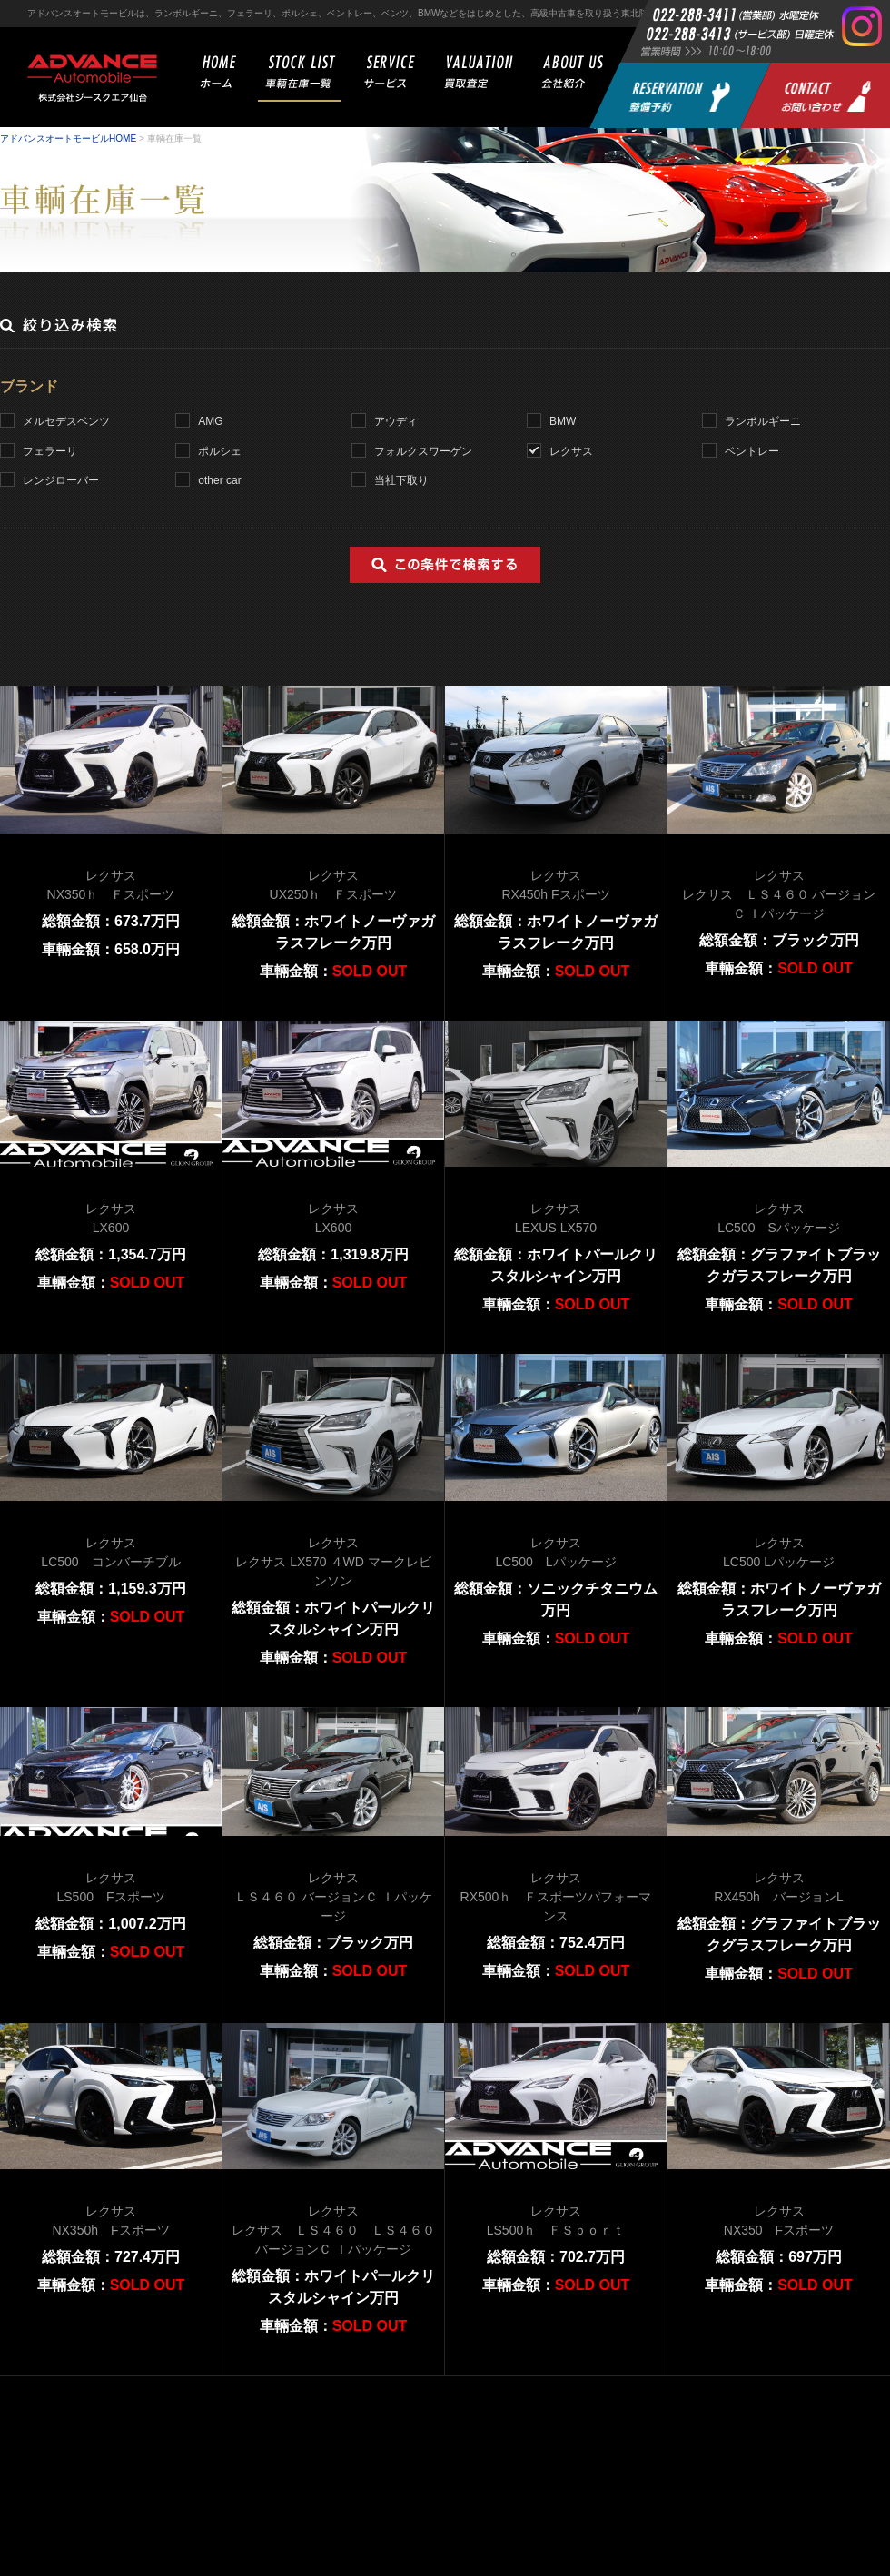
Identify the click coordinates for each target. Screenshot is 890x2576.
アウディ (396, 421)
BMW (562, 421)
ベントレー (752, 451)
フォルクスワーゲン (423, 451)
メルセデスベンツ (66, 421)
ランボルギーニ (763, 421)
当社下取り (401, 480)
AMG (210, 421)
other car (219, 480)
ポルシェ (220, 451)
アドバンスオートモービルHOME (68, 138)
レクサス (571, 451)
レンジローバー (61, 480)
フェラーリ (50, 451)
